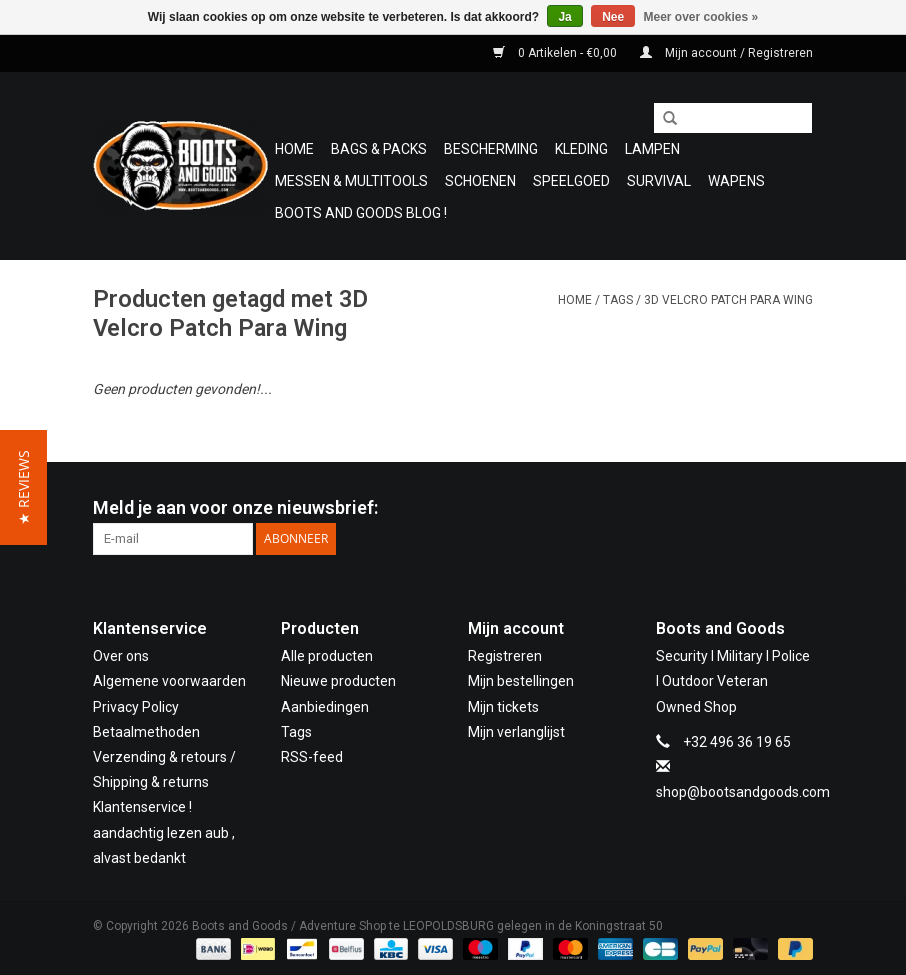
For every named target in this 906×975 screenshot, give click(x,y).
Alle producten (327, 656)
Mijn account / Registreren (726, 53)
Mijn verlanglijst (516, 732)
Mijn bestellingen (521, 681)
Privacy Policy (136, 707)
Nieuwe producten (338, 681)
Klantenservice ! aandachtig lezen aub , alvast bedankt (164, 832)
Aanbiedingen (325, 707)
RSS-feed (312, 757)
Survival (659, 181)
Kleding (581, 149)
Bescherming (491, 149)
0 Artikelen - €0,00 (556, 53)
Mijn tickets (503, 707)
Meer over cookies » (701, 17)
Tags (618, 300)
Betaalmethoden (146, 732)
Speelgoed (571, 181)
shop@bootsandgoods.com (743, 792)
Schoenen (480, 181)
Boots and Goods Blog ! (361, 213)
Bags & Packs (379, 149)
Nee (613, 17)
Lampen (652, 149)
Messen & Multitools (351, 181)
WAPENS (736, 181)
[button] (23, 487)
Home (294, 149)
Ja (564, 17)
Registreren (505, 656)
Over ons (121, 656)
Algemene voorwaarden (169, 681)
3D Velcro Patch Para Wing (728, 300)
